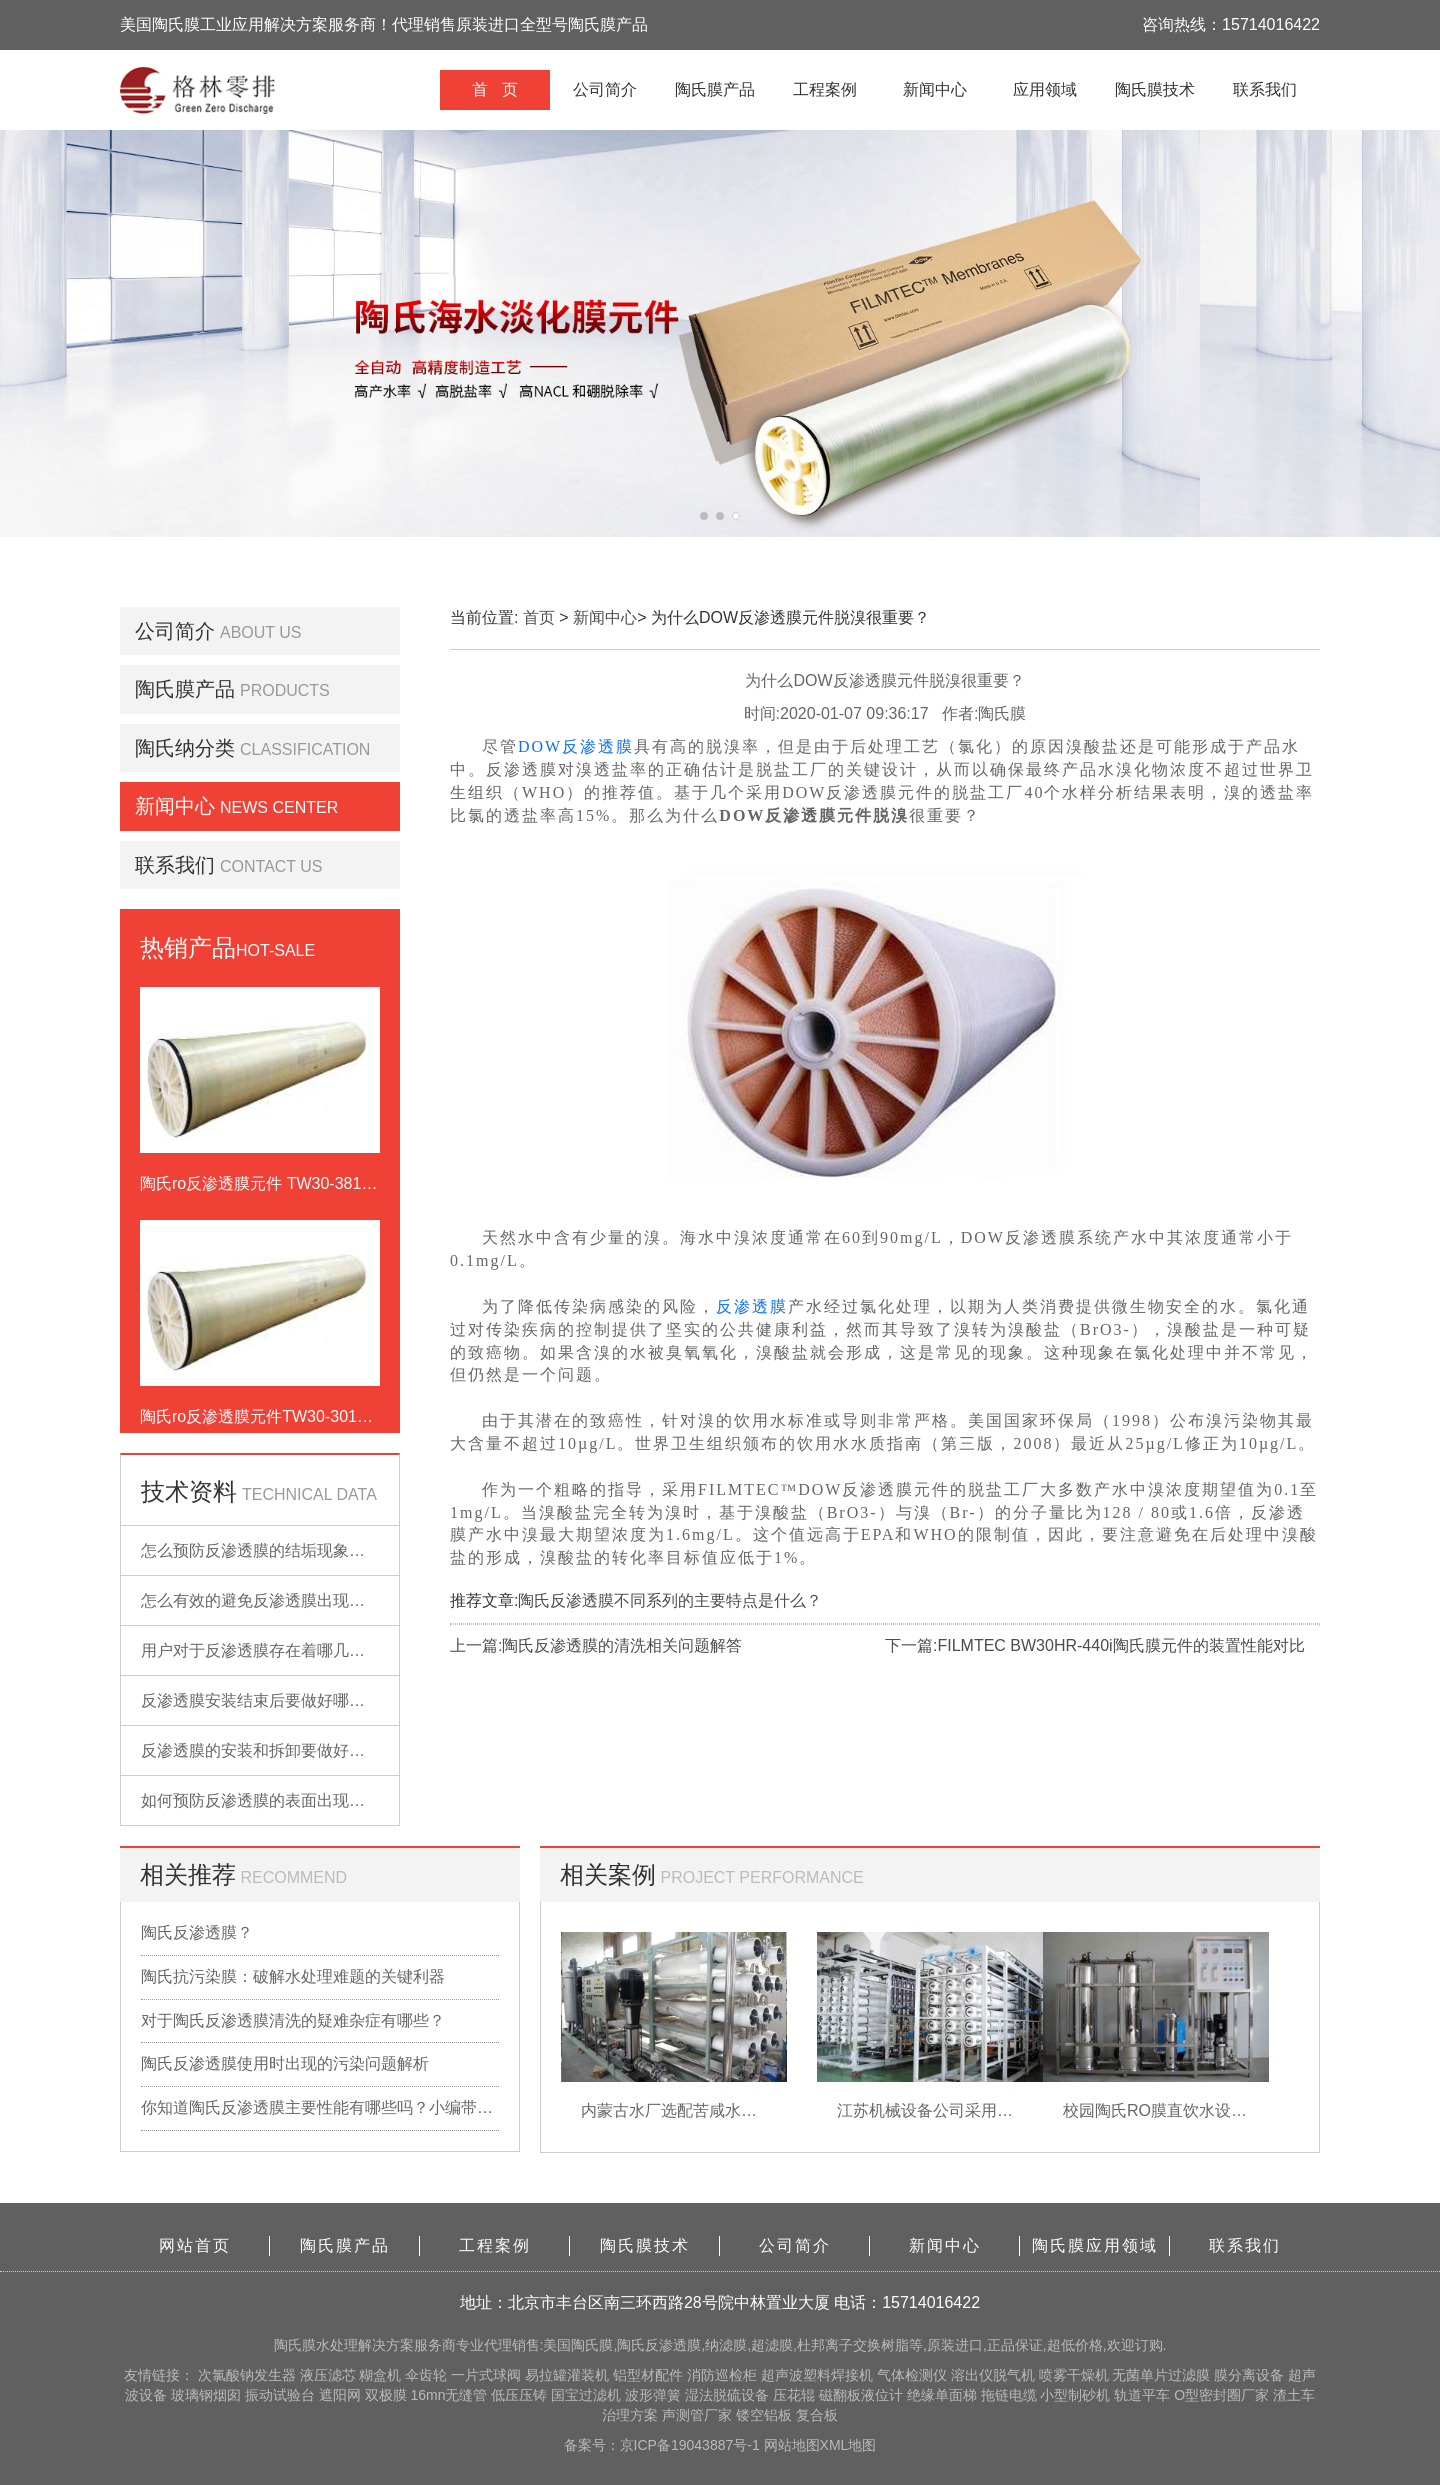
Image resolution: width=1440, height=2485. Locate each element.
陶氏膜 (295, 2345)
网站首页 (195, 2245)
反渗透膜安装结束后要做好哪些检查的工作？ (301, 1700)
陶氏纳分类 (185, 748)
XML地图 (848, 2445)
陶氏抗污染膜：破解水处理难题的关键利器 (293, 1976)
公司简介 (605, 89)
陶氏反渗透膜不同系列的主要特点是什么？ (670, 1600)
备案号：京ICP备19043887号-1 (664, 2445)
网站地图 (792, 2445)
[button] (704, 516)
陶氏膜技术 (1155, 89)
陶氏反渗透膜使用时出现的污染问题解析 (285, 2063)
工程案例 (825, 89)
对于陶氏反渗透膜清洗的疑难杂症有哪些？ (293, 2020)
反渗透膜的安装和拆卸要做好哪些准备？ (285, 1750)
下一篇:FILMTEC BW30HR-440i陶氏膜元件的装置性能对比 (1095, 1645)
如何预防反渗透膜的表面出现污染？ (269, 1800)
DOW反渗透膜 (576, 746)
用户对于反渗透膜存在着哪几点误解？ (277, 1650)
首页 (539, 617)
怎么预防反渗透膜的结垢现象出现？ (269, 1550)
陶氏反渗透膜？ (197, 1932)
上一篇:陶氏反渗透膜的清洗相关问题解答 (596, 1645)
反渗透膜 (752, 1306)
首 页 (494, 89)
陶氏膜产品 (715, 89)
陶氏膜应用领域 (1095, 2245)
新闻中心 (935, 89)
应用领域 (1045, 89)
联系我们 (1265, 89)
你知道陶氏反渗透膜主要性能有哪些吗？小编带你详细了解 (320, 2107)
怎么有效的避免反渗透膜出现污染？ (269, 1600)
